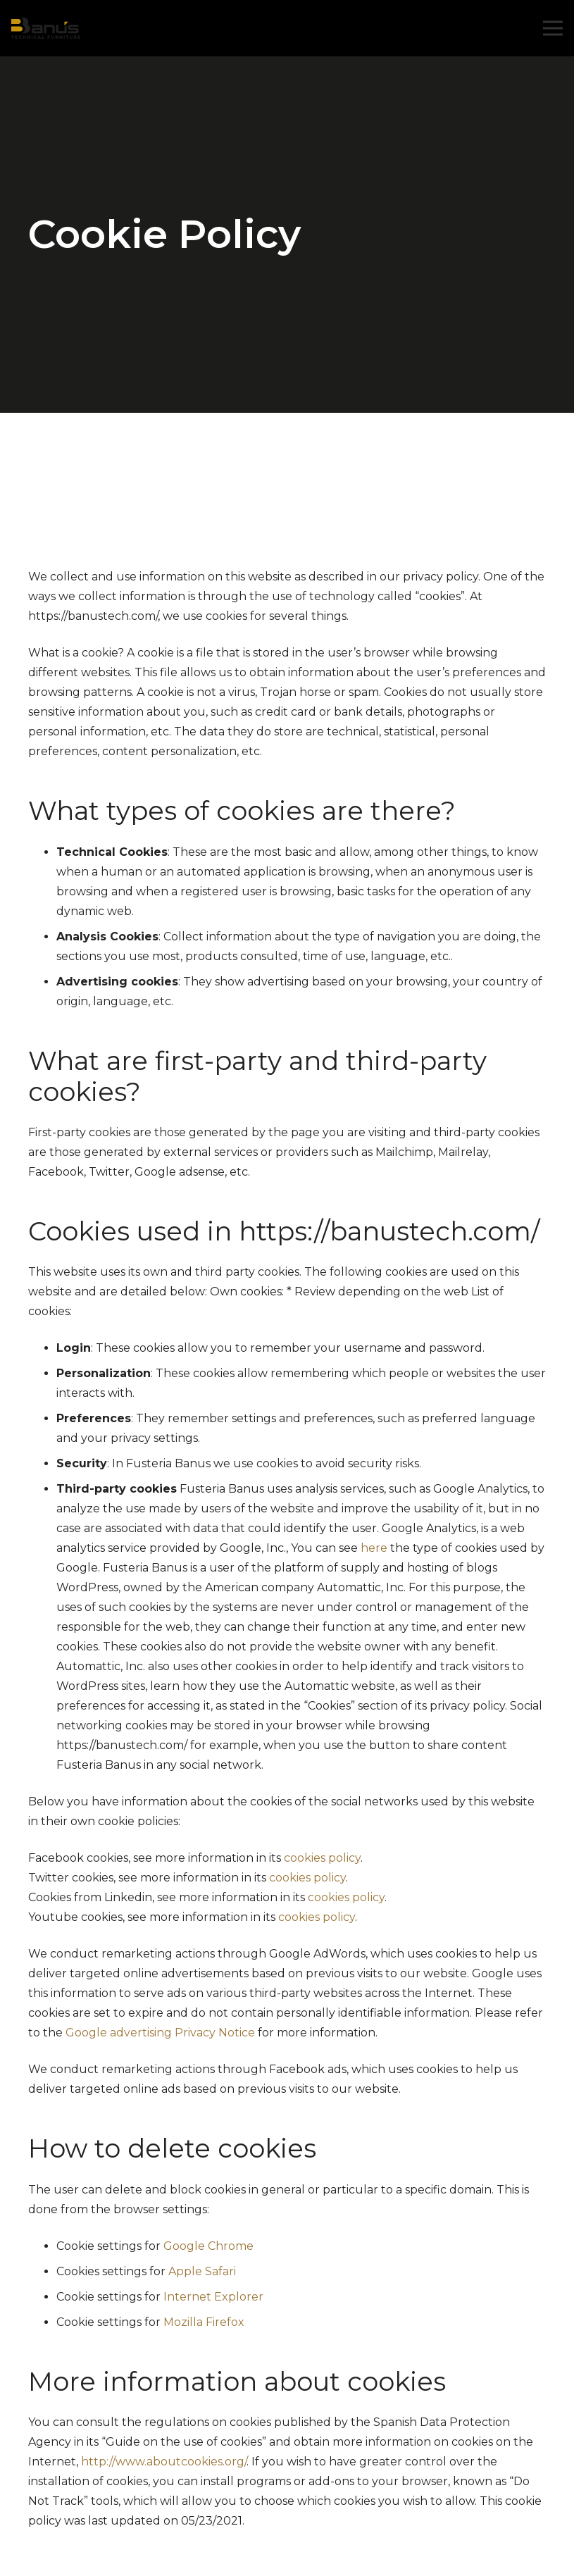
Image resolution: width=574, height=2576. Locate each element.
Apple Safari (202, 2271)
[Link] (45, 28)
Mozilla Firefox (203, 2322)
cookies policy (322, 1858)
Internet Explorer (213, 2296)
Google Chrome (208, 2246)
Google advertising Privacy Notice (160, 2032)
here (374, 1548)
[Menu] (553, 28)
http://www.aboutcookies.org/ (164, 2461)
